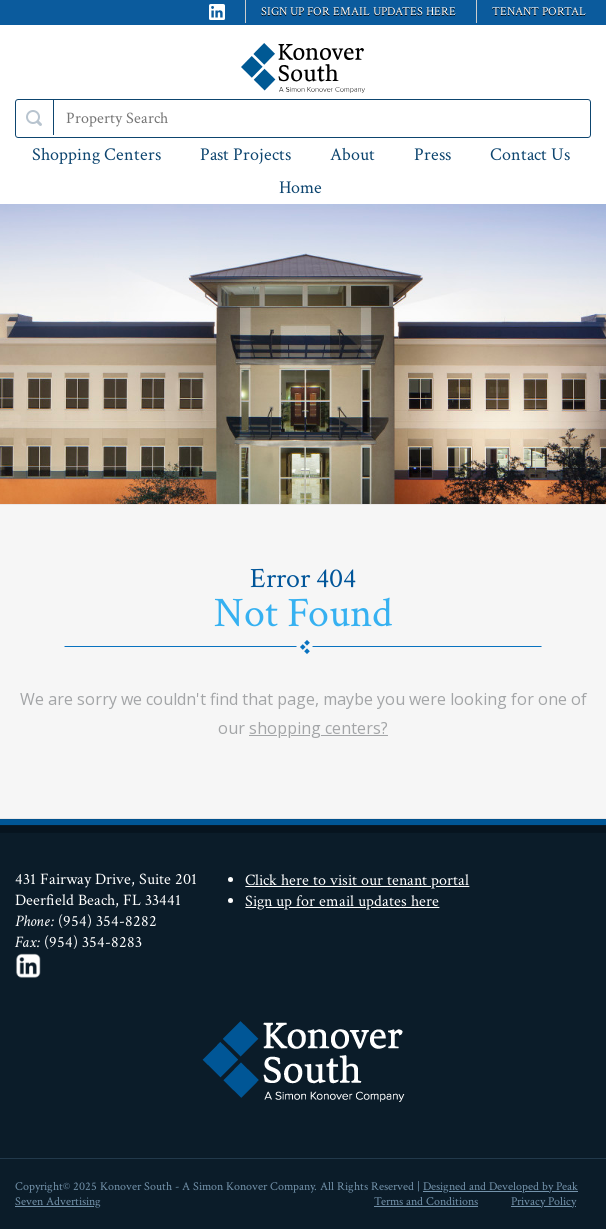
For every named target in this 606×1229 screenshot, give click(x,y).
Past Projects (245, 154)
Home (300, 187)
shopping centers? (318, 728)
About (352, 154)
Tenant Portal (539, 11)
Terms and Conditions (426, 1201)
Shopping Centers (96, 154)
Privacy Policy (543, 1201)
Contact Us (530, 154)
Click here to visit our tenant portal (357, 880)
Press (432, 154)
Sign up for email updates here (358, 11)
